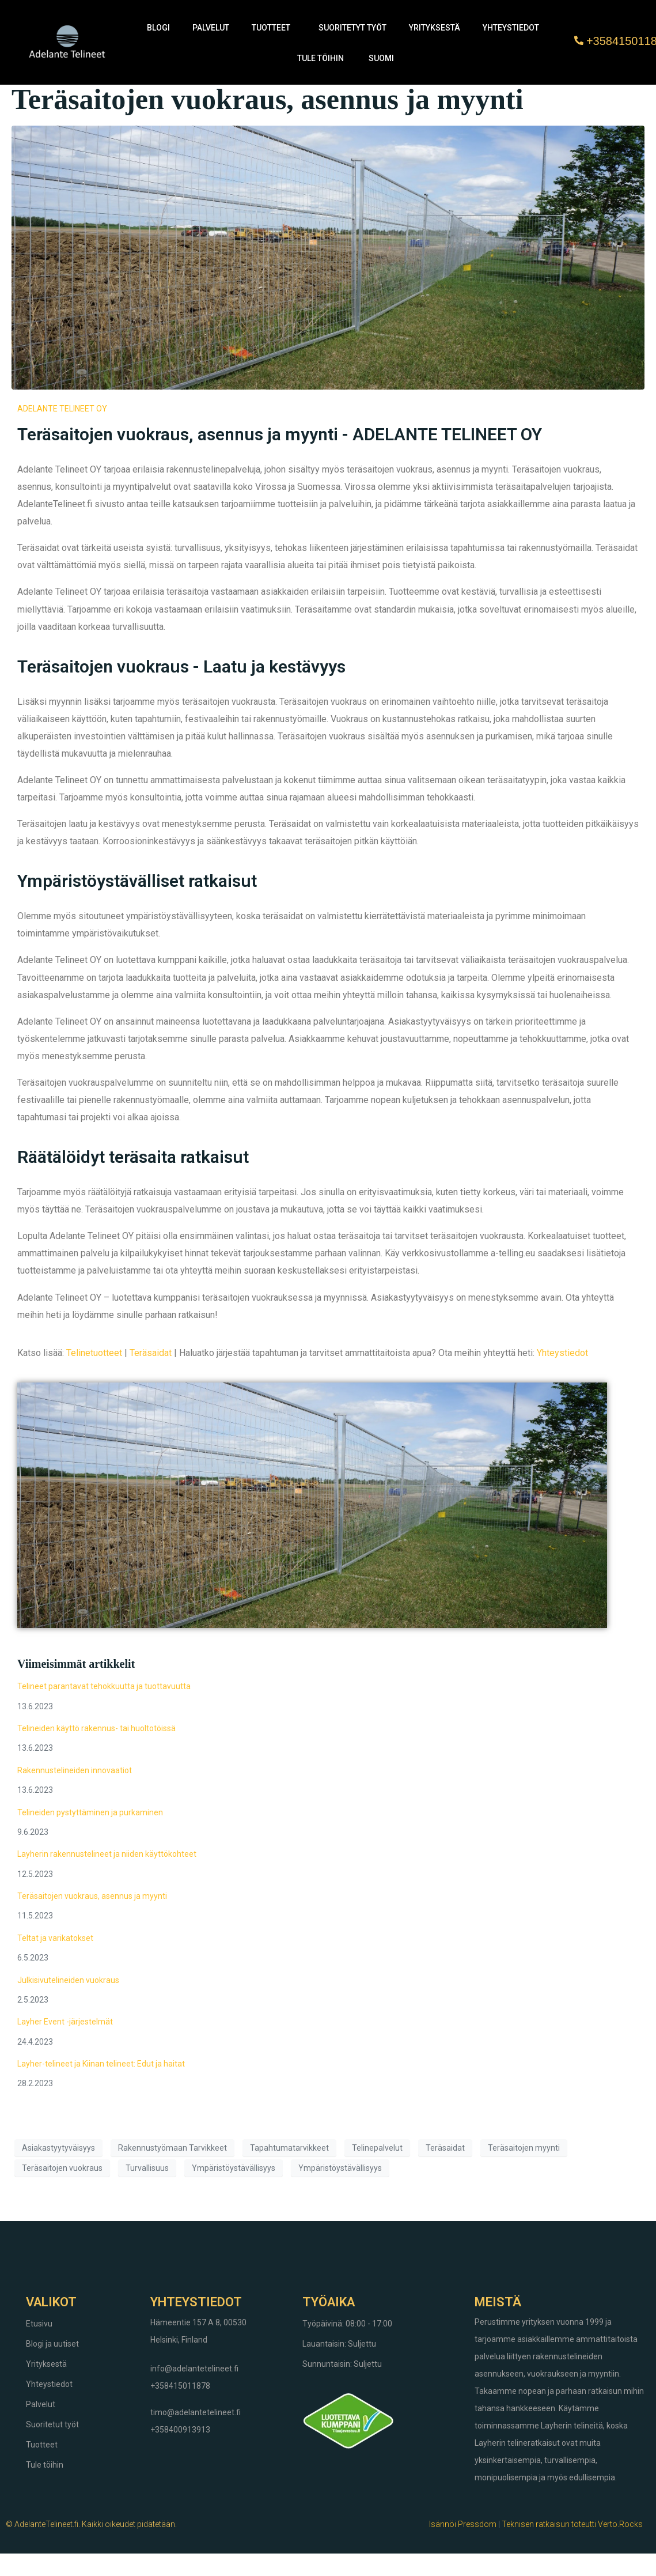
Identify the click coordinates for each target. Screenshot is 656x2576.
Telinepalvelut (377, 2147)
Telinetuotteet (94, 1352)
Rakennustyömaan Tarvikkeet (172, 2147)
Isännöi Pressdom (462, 2524)
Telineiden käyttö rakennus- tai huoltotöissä (96, 1728)
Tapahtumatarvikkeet (289, 2147)
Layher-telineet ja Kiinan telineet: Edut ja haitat (101, 2063)
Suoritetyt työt (352, 27)
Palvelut (210, 27)
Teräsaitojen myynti (524, 2147)
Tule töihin (320, 58)
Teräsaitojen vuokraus (62, 2168)
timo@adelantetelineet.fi (195, 2412)
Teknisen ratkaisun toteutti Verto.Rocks (572, 2524)
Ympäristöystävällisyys (233, 2168)
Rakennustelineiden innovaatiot (74, 1770)
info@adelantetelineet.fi (194, 2368)
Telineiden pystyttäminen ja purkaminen (90, 1812)
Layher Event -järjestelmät (65, 2021)
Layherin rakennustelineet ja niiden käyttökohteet (106, 1854)
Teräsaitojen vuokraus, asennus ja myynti (268, 99)
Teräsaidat (151, 1352)
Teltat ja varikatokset (55, 1938)
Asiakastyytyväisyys (58, 2147)
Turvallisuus (147, 2168)
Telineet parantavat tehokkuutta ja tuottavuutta (104, 1686)
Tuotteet (271, 27)
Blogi (158, 27)
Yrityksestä (434, 27)
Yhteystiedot (511, 27)
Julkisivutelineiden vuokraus (68, 1980)
